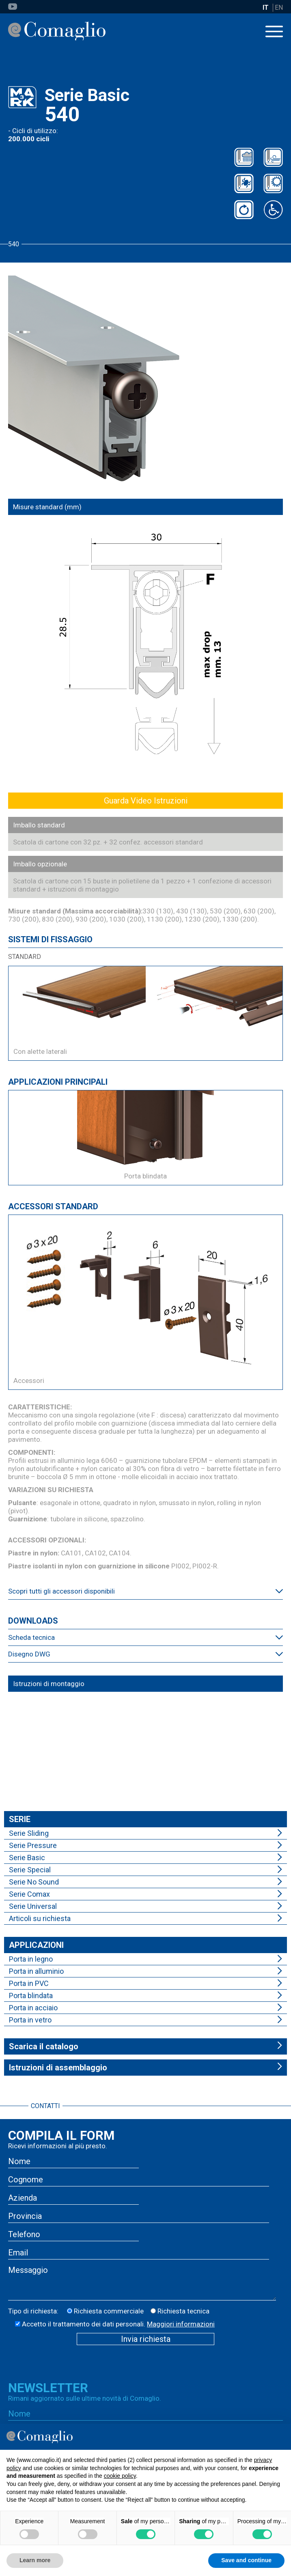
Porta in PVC (29, 1983)
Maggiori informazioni (181, 2324)
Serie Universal (33, 1906)
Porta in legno (31, 1959)
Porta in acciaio (33, 2007)
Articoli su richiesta (40, 1918)
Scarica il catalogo (43, 2046)
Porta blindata (31, 1995)
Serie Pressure (33, 1845)
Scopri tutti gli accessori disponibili (61, 1591)
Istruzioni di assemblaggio (58, 2067)
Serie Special (30, 1869)
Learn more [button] (34, 2560)
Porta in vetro (30, 2020)
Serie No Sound (34, 1882)
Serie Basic (27, 1857)
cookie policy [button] (120, 2476)
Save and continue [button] (246, 2560)
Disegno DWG (29, 1654)
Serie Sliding (29, 1833)
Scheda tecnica (31, 1637)
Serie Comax (29, 1894)
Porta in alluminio (36, 1971)
